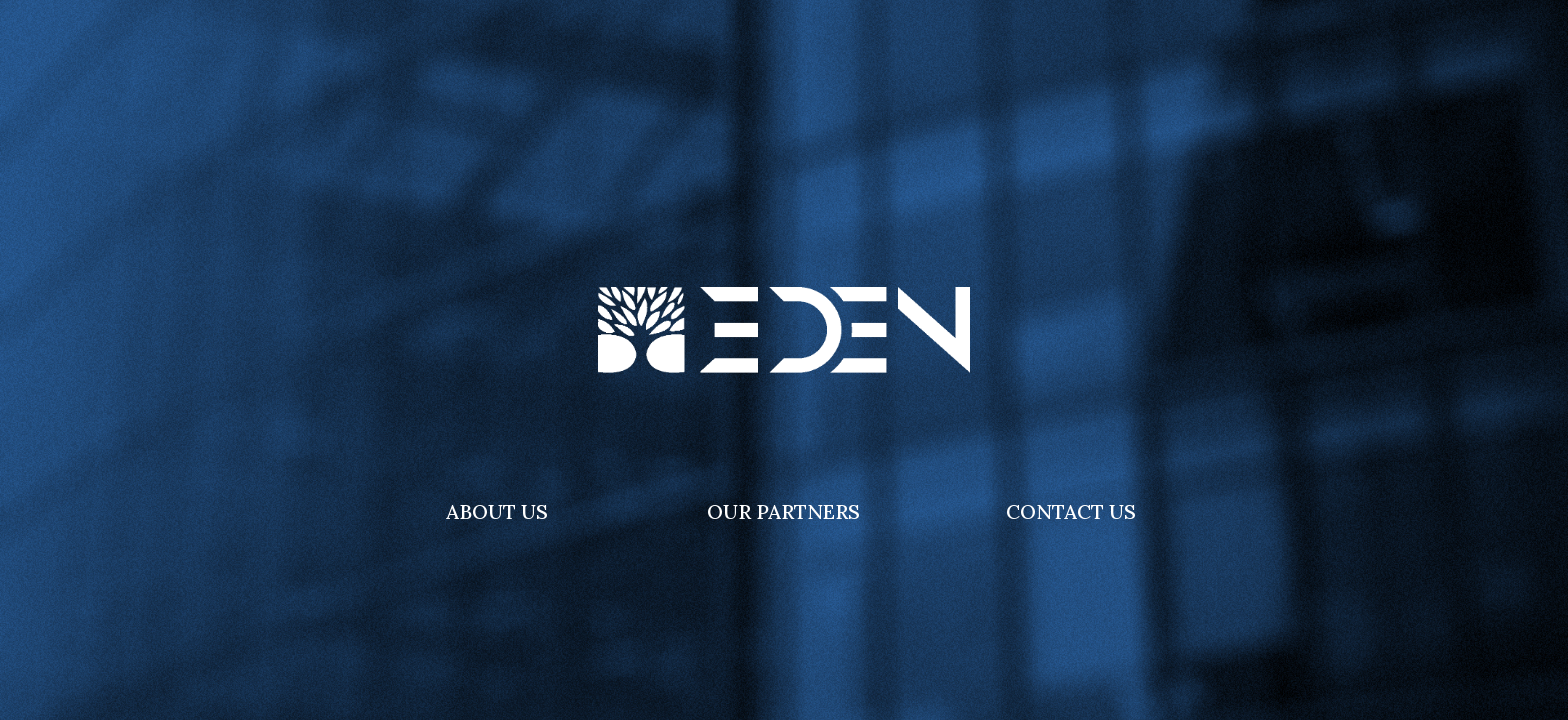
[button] (497, 512)
